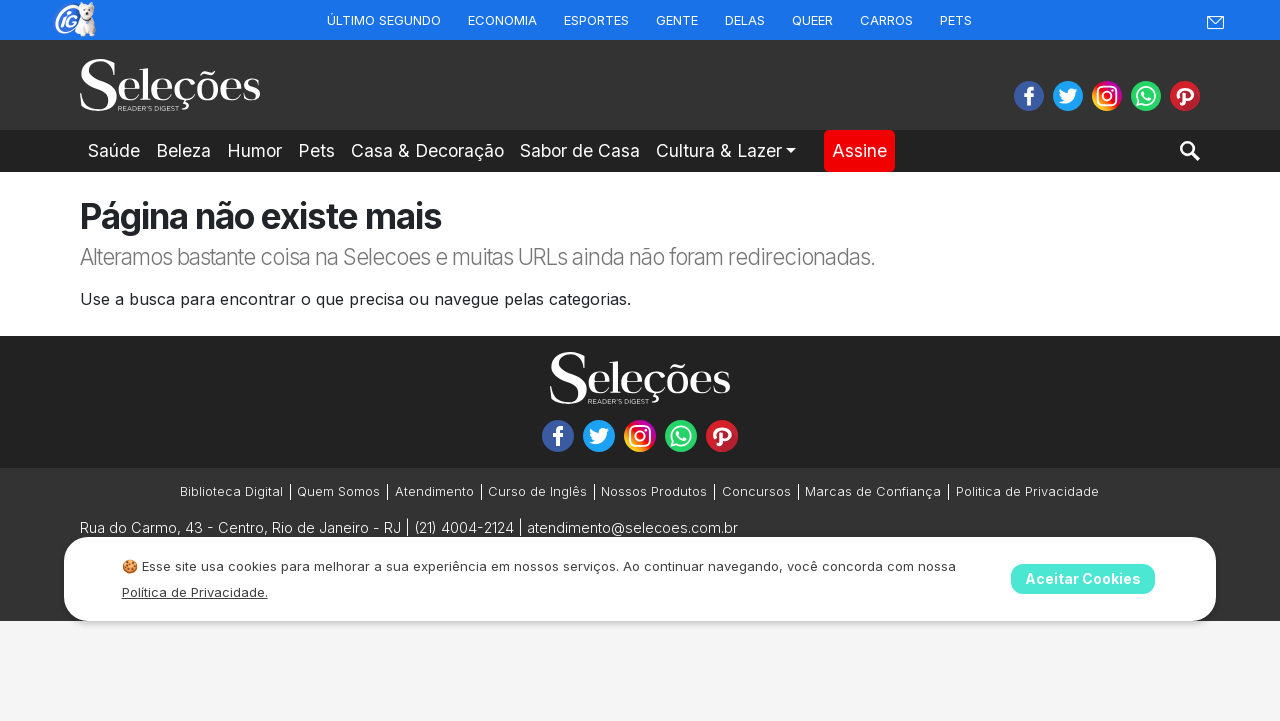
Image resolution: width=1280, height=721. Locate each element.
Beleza (183, 150)
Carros (886, 20)
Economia (502, 20)
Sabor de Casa (580, 150)
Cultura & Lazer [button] (719, 150)
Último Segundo (384, 20)
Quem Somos (338, 491)
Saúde (114, 150)
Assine (859, 150)
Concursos (756, 491)
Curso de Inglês (537, 491)
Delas (745, 20)
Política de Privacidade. (195, 592)
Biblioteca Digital (231, 491)
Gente (677, 20)
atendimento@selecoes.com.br (632, 527)
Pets (956, 20)
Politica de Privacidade (1027, 491)
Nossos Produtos (654, 491)
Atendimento (434, 491)
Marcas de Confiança (873, 491)
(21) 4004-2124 (464, 527)
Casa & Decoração (427, 150)
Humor (254, 150)
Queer (812, 20)
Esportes (596, 20)
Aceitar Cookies (1083, 578)
